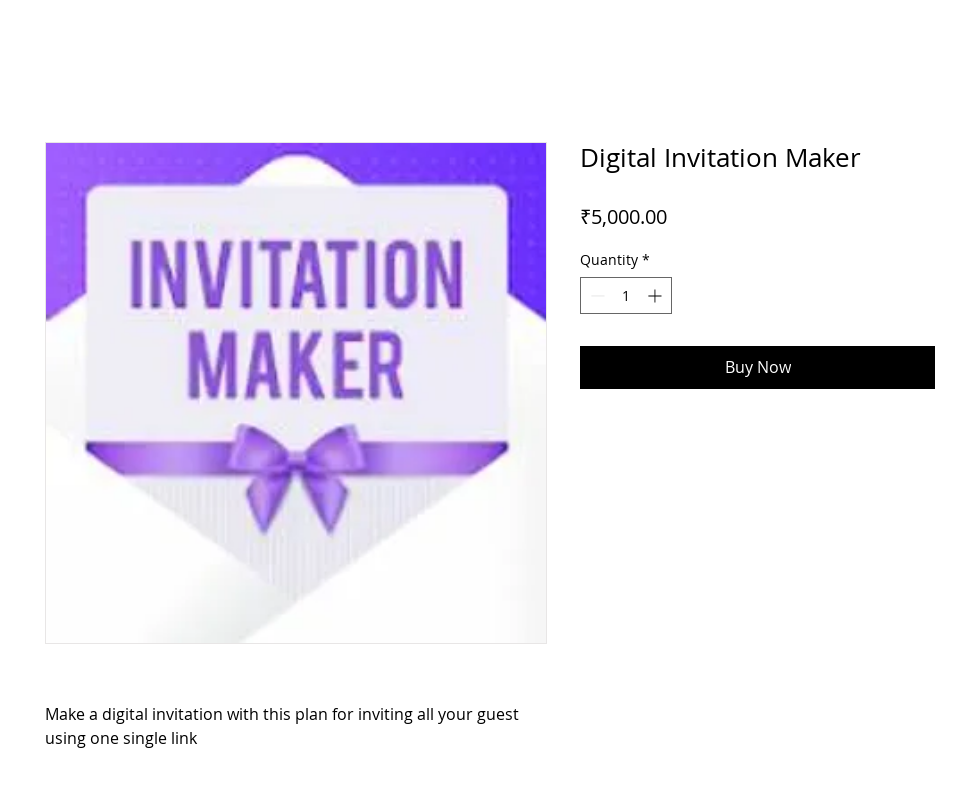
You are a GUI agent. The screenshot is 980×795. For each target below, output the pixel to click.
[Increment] (656, 295)
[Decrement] (595, 295)
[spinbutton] (626, 295)
